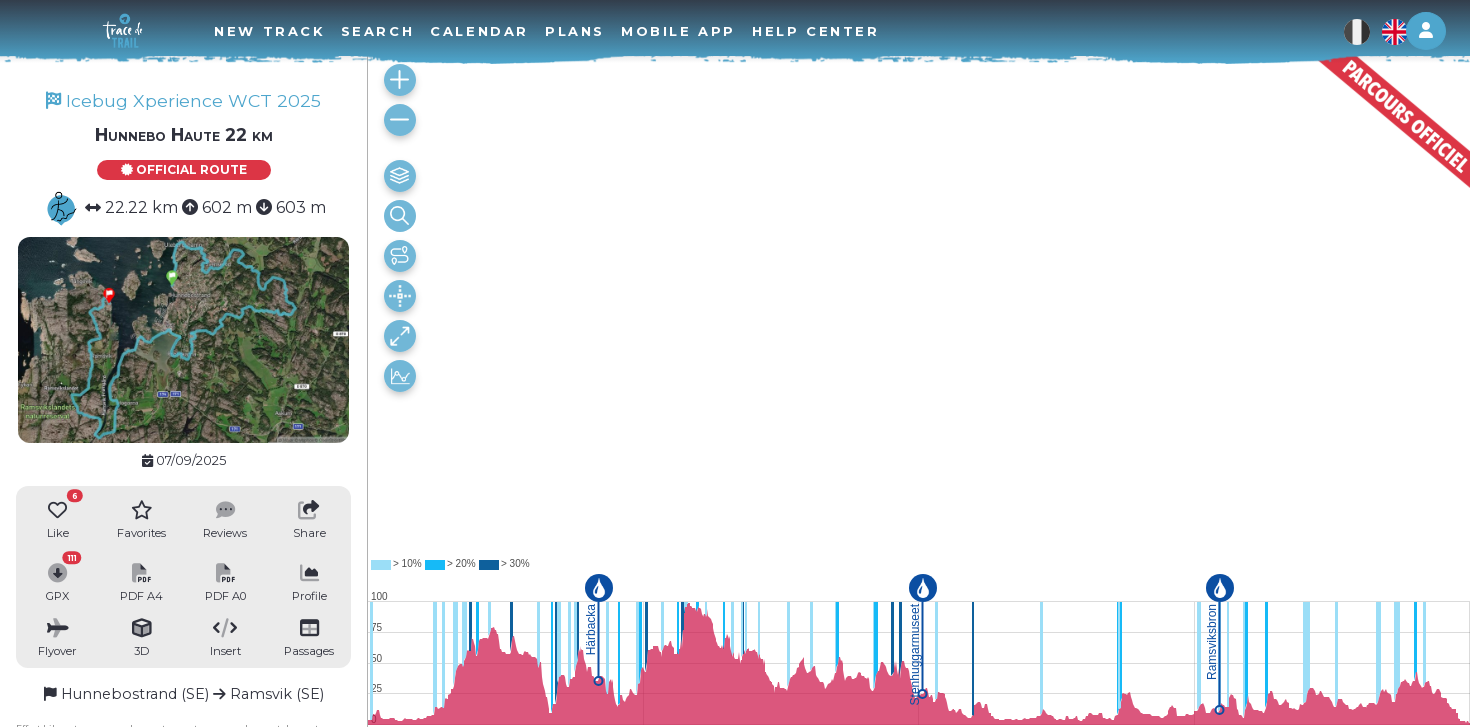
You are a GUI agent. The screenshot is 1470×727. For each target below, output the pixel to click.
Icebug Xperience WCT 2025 (183, 100)
